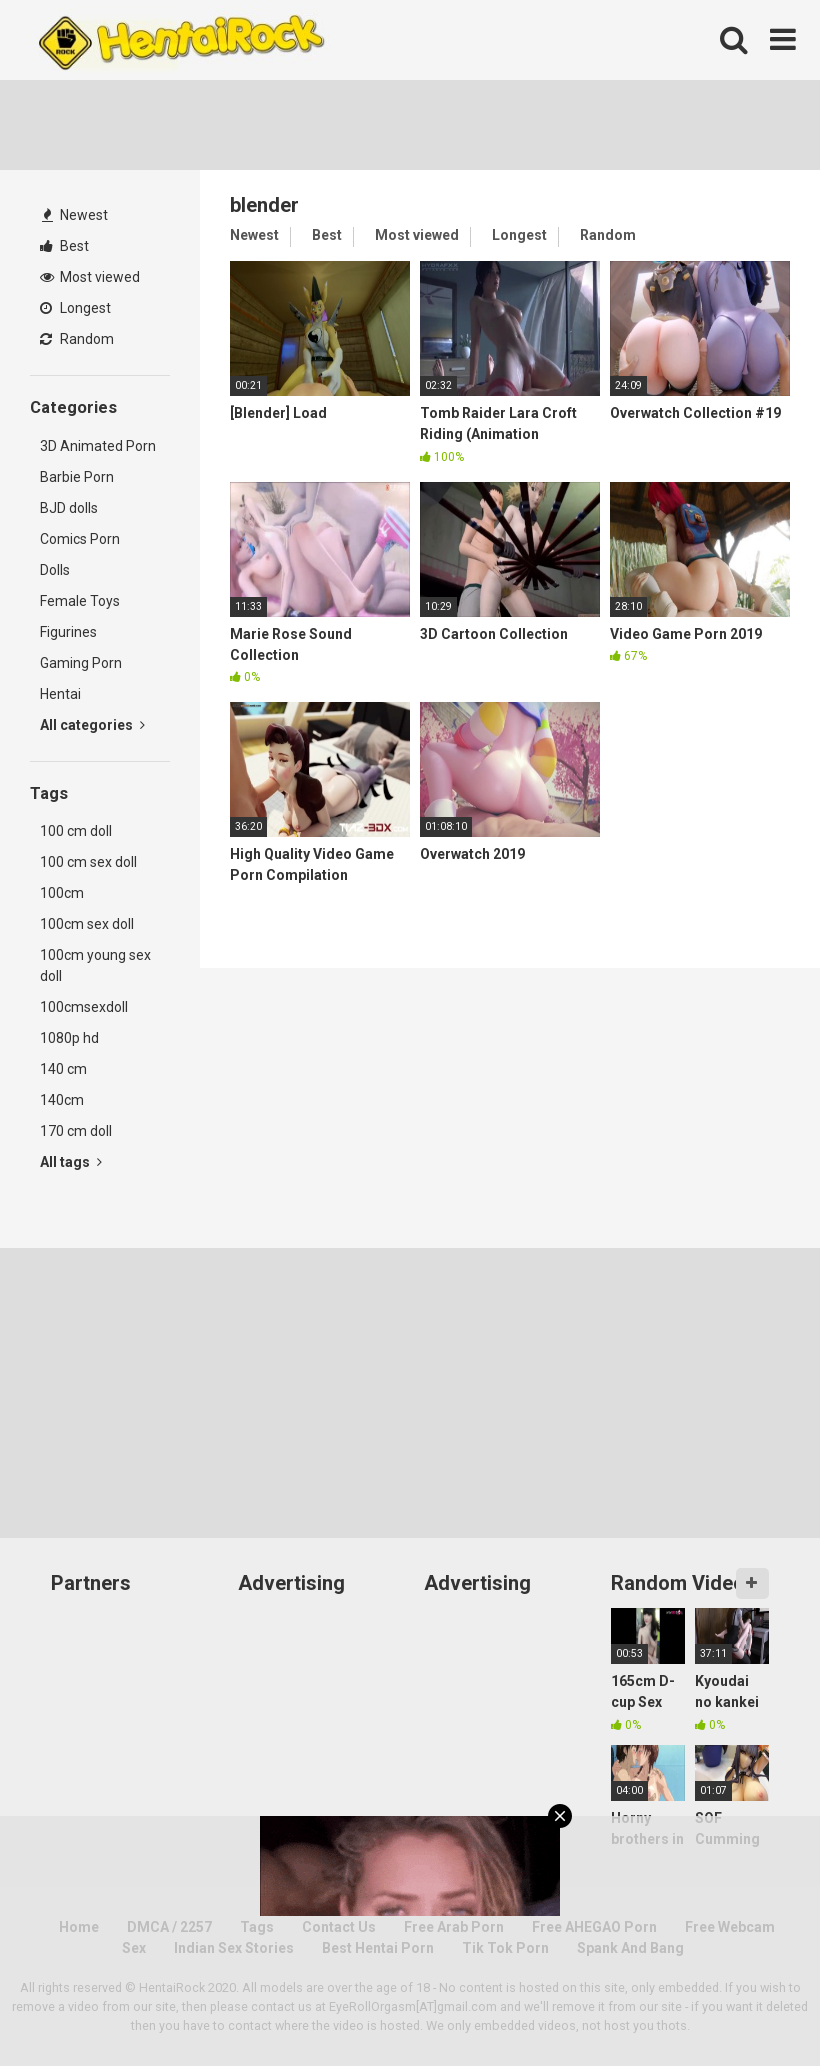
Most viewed (90, 277)
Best (64, 246)
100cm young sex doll (95, 965)
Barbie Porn (77, 477)
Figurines (68, 632)
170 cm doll (76, 1131)
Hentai (60, 694)
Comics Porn (80, 539)
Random (77, 339)
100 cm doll (76, 831)
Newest (75, 215)
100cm (62, 893)
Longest (75, 308)
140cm (62, 1100)
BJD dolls (69, 508)
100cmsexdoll (84, 1007)
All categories (92, 725)
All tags (71, 1162)
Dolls (55, 570)
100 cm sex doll (88, 862)
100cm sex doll (87, 924)
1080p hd (69, 1038)
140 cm (63, 1069)
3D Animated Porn (98, 446)
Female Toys (80, 601)
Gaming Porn (81, 663)
